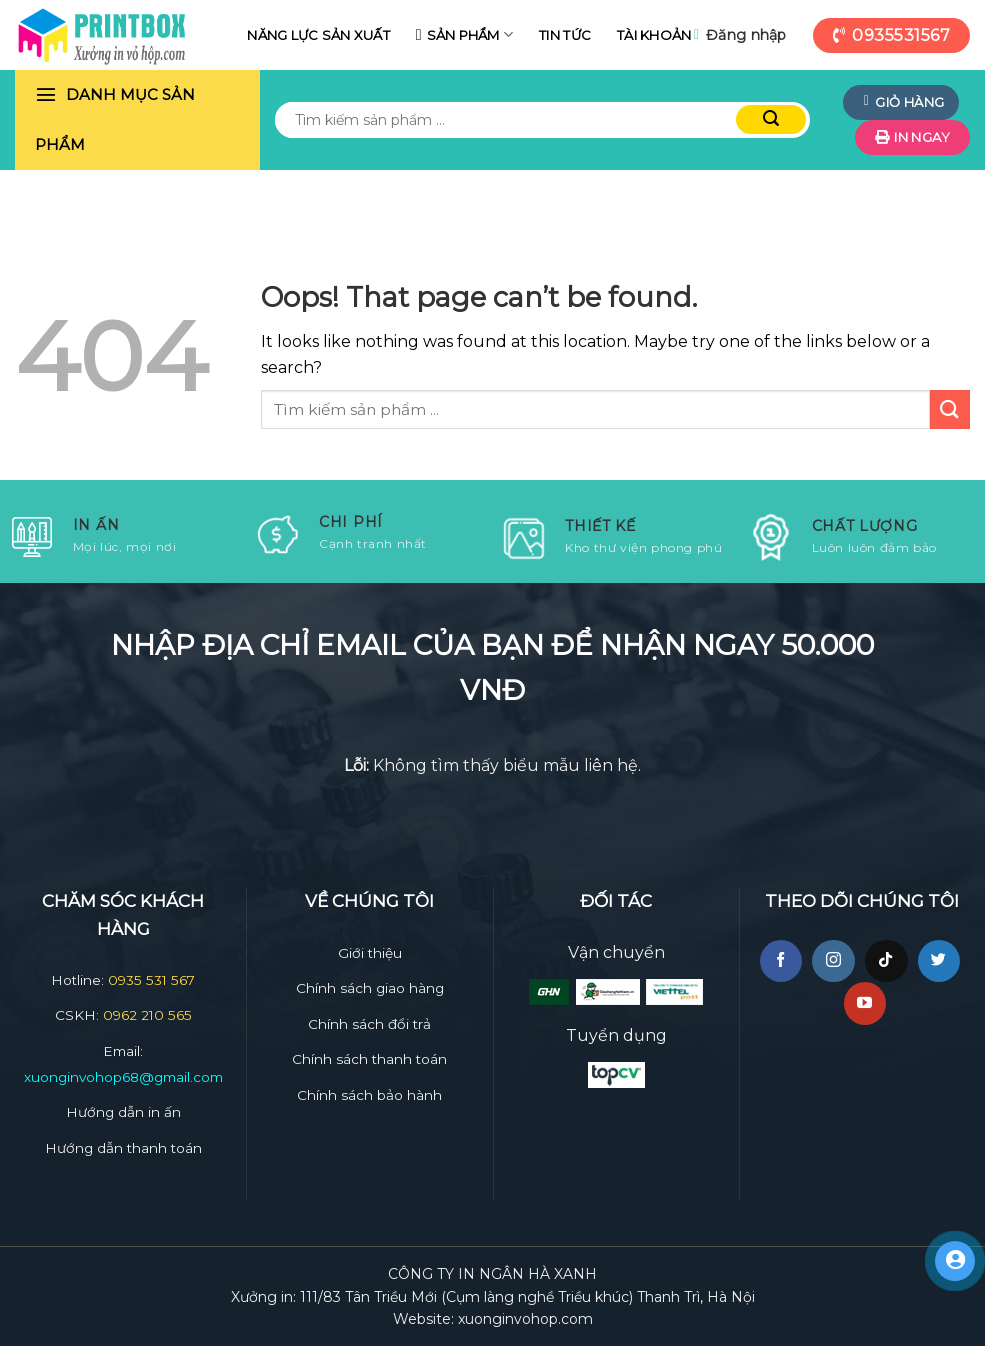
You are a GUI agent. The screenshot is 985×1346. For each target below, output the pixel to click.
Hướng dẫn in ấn (123, 1112)
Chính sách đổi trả (369, 1024)
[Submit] (950, 409)
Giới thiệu (370, 953)
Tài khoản (654, 35)
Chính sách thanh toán (369, 1059)
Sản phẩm (470, 34)
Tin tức (565, 35)
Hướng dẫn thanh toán (123, 1148)
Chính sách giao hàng (370, 988)
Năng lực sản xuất (318, 35)
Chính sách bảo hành (369, 1095)
